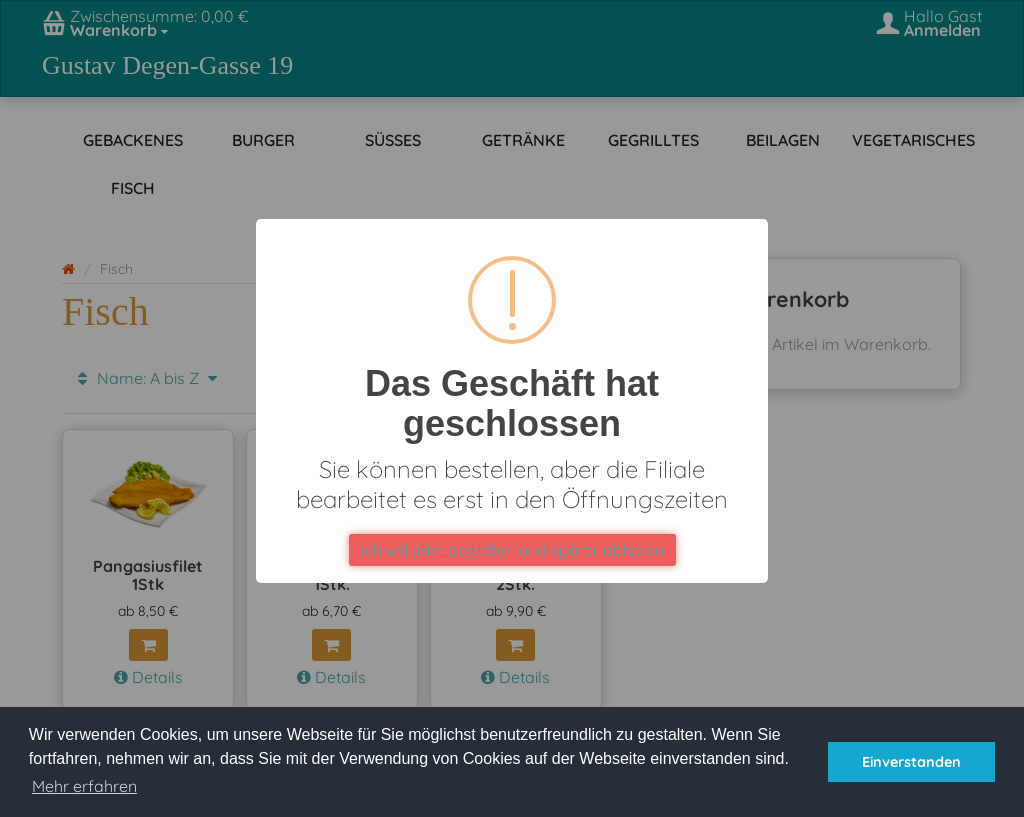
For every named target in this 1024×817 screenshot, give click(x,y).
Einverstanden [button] (911, 762)
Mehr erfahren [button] (84, 786)
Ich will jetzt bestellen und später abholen (512, 550)
